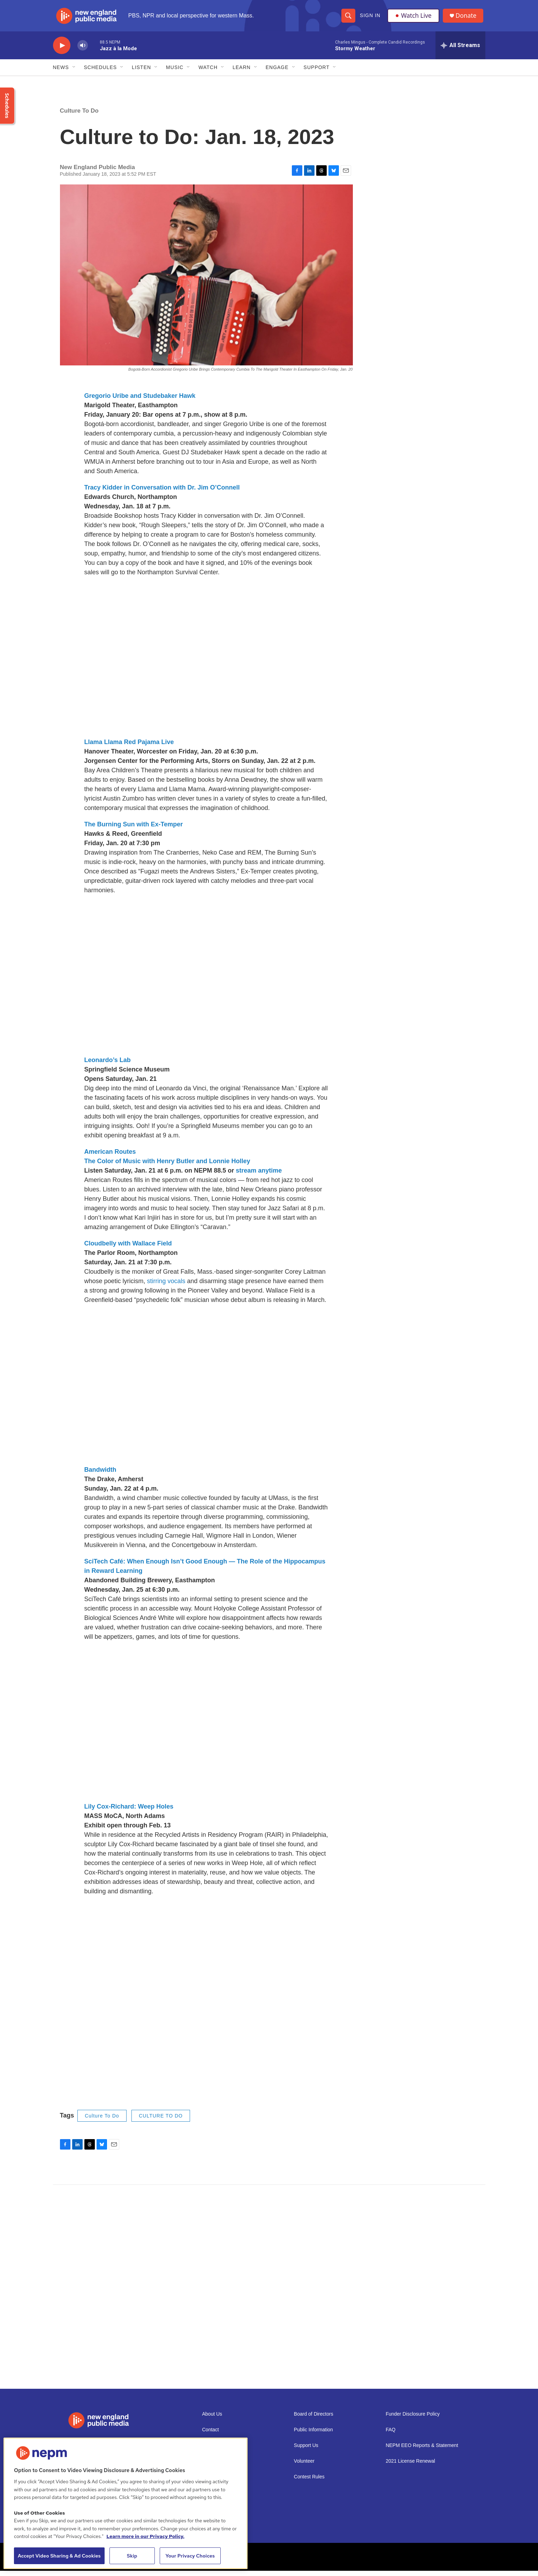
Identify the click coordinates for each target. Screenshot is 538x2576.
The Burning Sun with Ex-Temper (133, 829)
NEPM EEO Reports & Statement (422, 2450)
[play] (61, 51)
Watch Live (414, 18)
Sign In (370, 18)
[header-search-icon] (348, 18)
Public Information (313, 2435)
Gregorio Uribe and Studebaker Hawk (140, 400)
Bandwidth (100, 1474)
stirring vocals (167, 1286)
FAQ (390, 2435)
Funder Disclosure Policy (413, 2419)
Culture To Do (79, 116)
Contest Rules (309, 2482)
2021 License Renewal (410, 2466)
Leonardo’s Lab (107, 1065)
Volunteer (304, 2466)
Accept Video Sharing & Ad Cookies (59, 2556)
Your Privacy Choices (190, 2556)
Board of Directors (313, 2419)
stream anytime (259, 1175)
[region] (125, 2503)
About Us (212, 2419)
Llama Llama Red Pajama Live (129, 747)
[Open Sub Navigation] (74, 72)
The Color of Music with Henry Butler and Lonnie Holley (167, 1166)
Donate (467, 18)
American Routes (110, 1156)
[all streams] (460, 51)
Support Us (306, 2450)
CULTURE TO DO (161, 2121)
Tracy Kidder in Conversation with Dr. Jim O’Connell (162, 492)
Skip (132, 2556)
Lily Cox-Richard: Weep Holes (129, 1811)
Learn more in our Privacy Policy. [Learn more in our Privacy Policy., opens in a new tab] (145, 2536)
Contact (210, 2435)
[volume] (83, 51)
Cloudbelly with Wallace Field (128, 1248)
